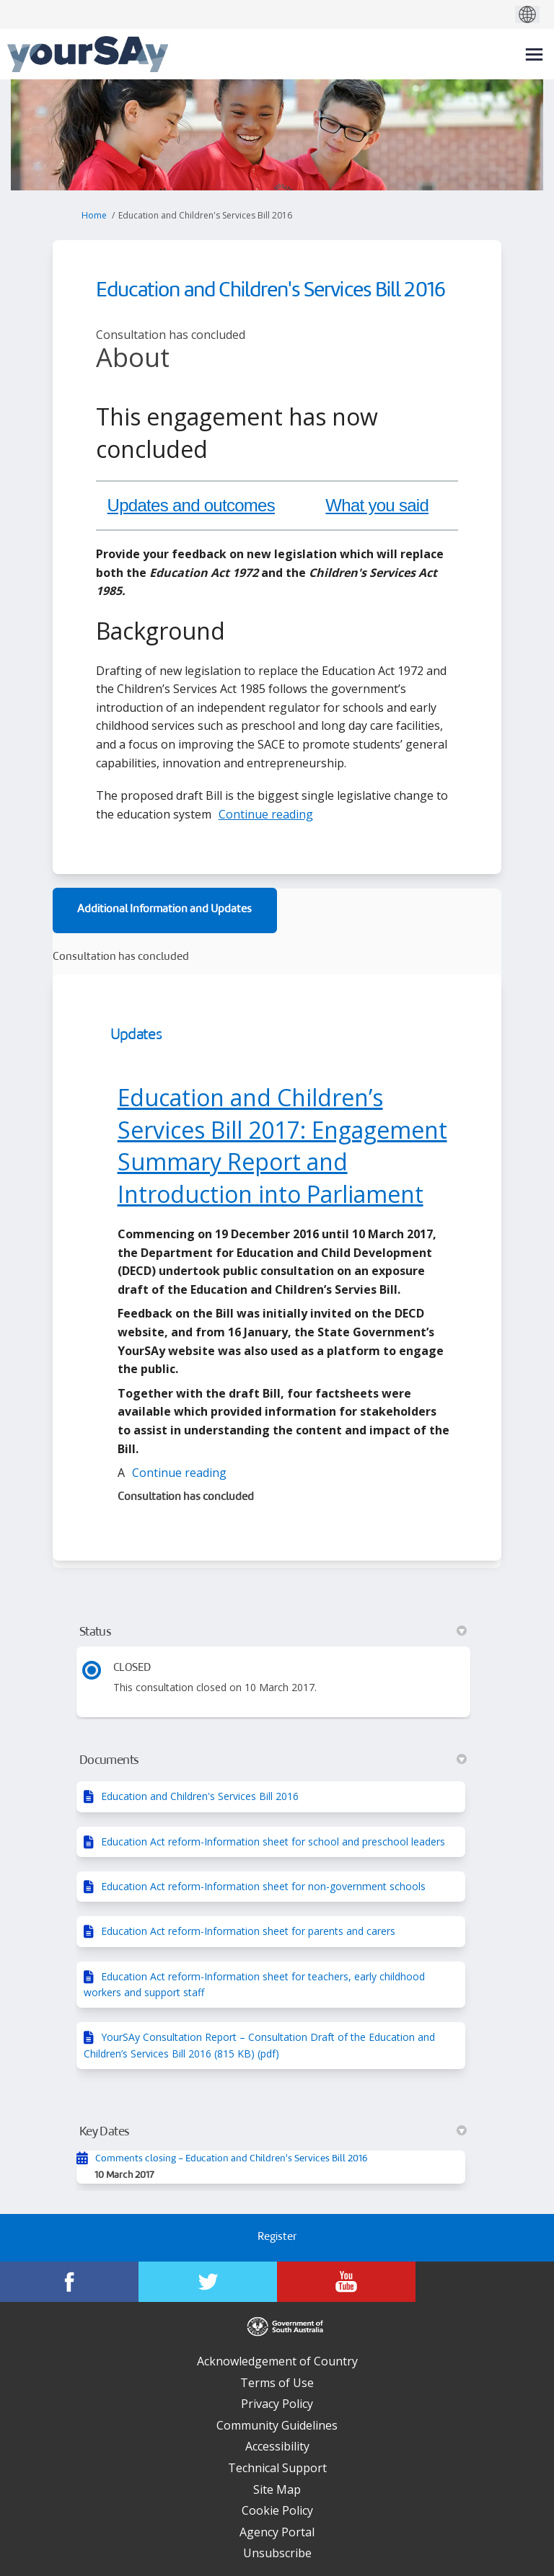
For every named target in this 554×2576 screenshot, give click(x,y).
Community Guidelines (277, 2425)
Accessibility (277, 2446)
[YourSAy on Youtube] (346, 2282)
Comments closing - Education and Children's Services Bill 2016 (231, 2158)
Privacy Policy (277, 2404)
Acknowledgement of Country (277, 2361)
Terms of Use (277, 2383)
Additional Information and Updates (164, 909)
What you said (376, 505)
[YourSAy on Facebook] (69, 2282)
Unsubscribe (277, 2553)
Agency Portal (277, 2532)
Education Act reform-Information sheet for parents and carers (248, 1931)
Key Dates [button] (273, 2131)
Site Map (277, 2489)
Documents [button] (273, 1760)
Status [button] (273, 1632)
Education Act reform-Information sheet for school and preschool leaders (273, 1841)
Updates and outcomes (191, 505)
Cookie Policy (277, 2510)
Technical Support (277, 2468)
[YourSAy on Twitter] (207, 2282)
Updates (136, 1035)
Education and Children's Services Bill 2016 (200, 1796)
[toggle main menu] (534, 54)
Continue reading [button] (266, 814)
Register (277, 2237)
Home (94, 215)
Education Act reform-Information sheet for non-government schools (263, 1886)
